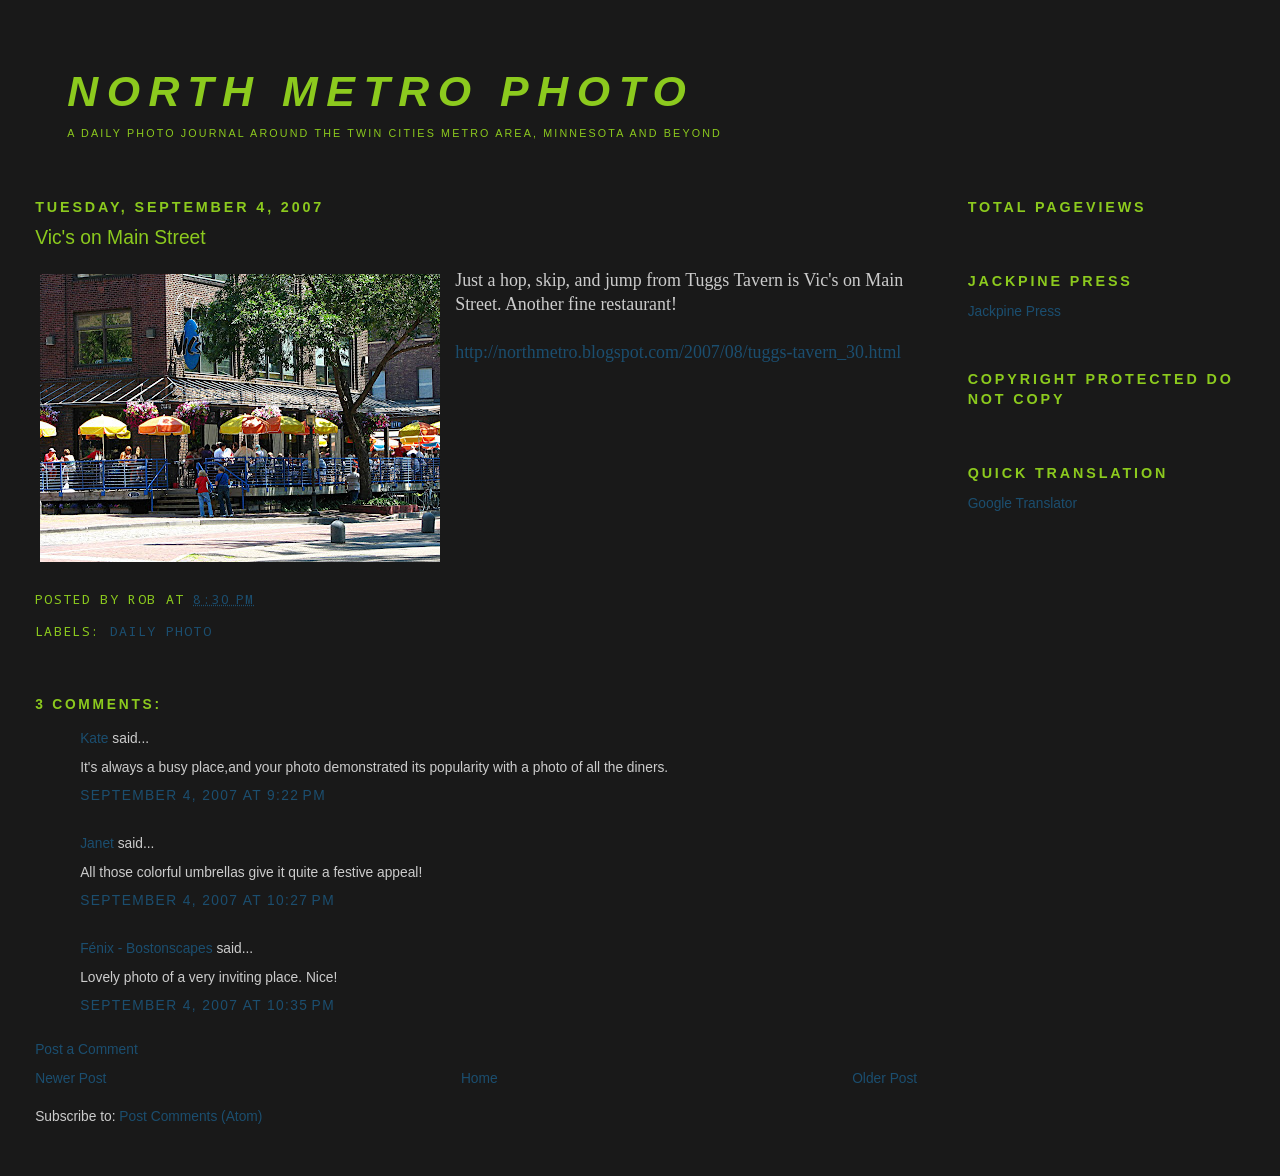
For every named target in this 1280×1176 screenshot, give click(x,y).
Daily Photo (161, 631)
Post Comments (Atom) (190, 1116)
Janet (97, 843)
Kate (94, 738)
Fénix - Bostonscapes (146, 948)
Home (479, 1078)
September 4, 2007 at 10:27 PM (207, 900)
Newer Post (70, 1078)
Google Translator (1022, 503)
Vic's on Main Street (120, 237)
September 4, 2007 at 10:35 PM (207, 1005)
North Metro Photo (380, 91)
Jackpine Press (1014, 311)
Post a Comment (86, 1049)
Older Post (884, 1078)
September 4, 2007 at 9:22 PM (203, 795)
